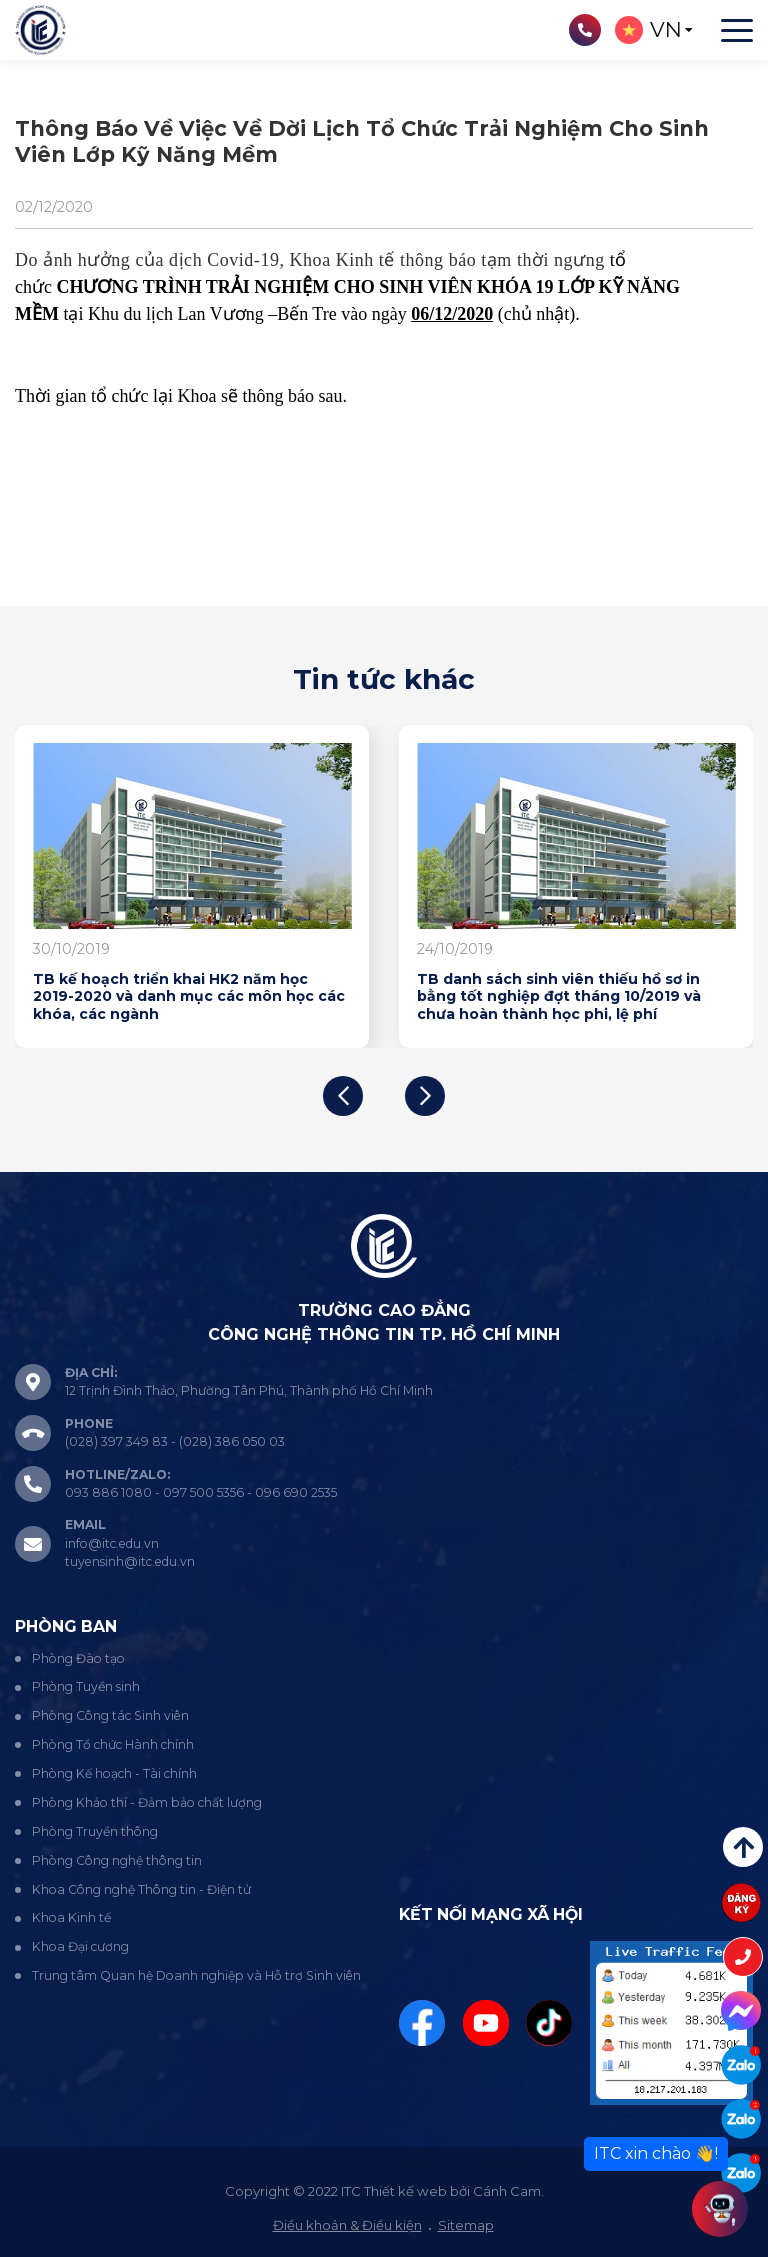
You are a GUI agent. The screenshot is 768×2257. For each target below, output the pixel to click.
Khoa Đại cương (80, 1946)
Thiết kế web (405, 2191)
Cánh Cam (507, 2191)
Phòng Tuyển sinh (86, 1686)
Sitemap (466, 2225)
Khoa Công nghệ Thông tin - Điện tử (141, 1889)
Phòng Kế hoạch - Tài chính (114, 1773)
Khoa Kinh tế (71, 1917)
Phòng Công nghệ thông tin (117, 1860)
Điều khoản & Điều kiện (347, 2225)
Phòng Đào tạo (78, 1658)
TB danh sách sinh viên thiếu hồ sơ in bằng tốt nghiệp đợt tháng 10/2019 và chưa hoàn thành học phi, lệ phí (559, 997)
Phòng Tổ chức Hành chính (113, 1744)
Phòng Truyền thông (95, 1831)
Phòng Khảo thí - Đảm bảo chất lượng (147, 1802)
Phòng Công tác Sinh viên (110, 1715)
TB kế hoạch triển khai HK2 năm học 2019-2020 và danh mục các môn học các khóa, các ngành (189, 997)
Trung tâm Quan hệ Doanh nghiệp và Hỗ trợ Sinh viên (196, 1975)
